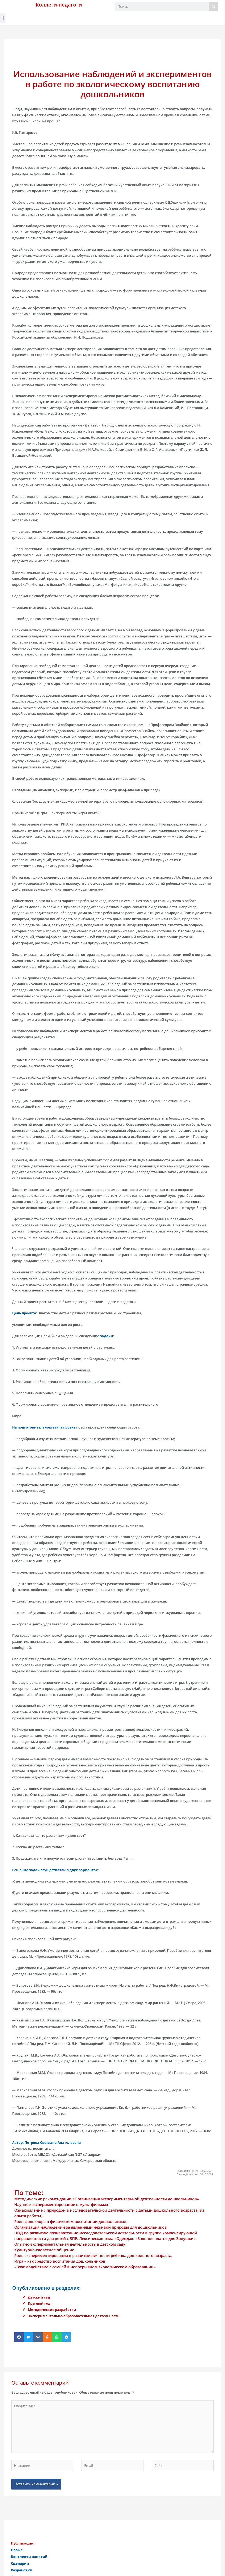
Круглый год (39, 2303)
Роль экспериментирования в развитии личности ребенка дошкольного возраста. (93, 2255)
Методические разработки (52, 2309)
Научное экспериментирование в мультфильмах (61, 2204)
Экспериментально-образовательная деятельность (73, 2316)
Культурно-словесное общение (44, 2249)
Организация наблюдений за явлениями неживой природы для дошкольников (90, 2227)
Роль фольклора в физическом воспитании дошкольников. (71, 2221)
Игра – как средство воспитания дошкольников (59, 2261)
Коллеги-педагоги (59, 4)
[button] (2, 18)
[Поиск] (213, 6)
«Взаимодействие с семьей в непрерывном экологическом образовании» (85, 2266)
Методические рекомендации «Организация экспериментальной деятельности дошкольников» (106, 2198)
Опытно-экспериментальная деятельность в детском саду (69, 2244)
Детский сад (39, 2297)
